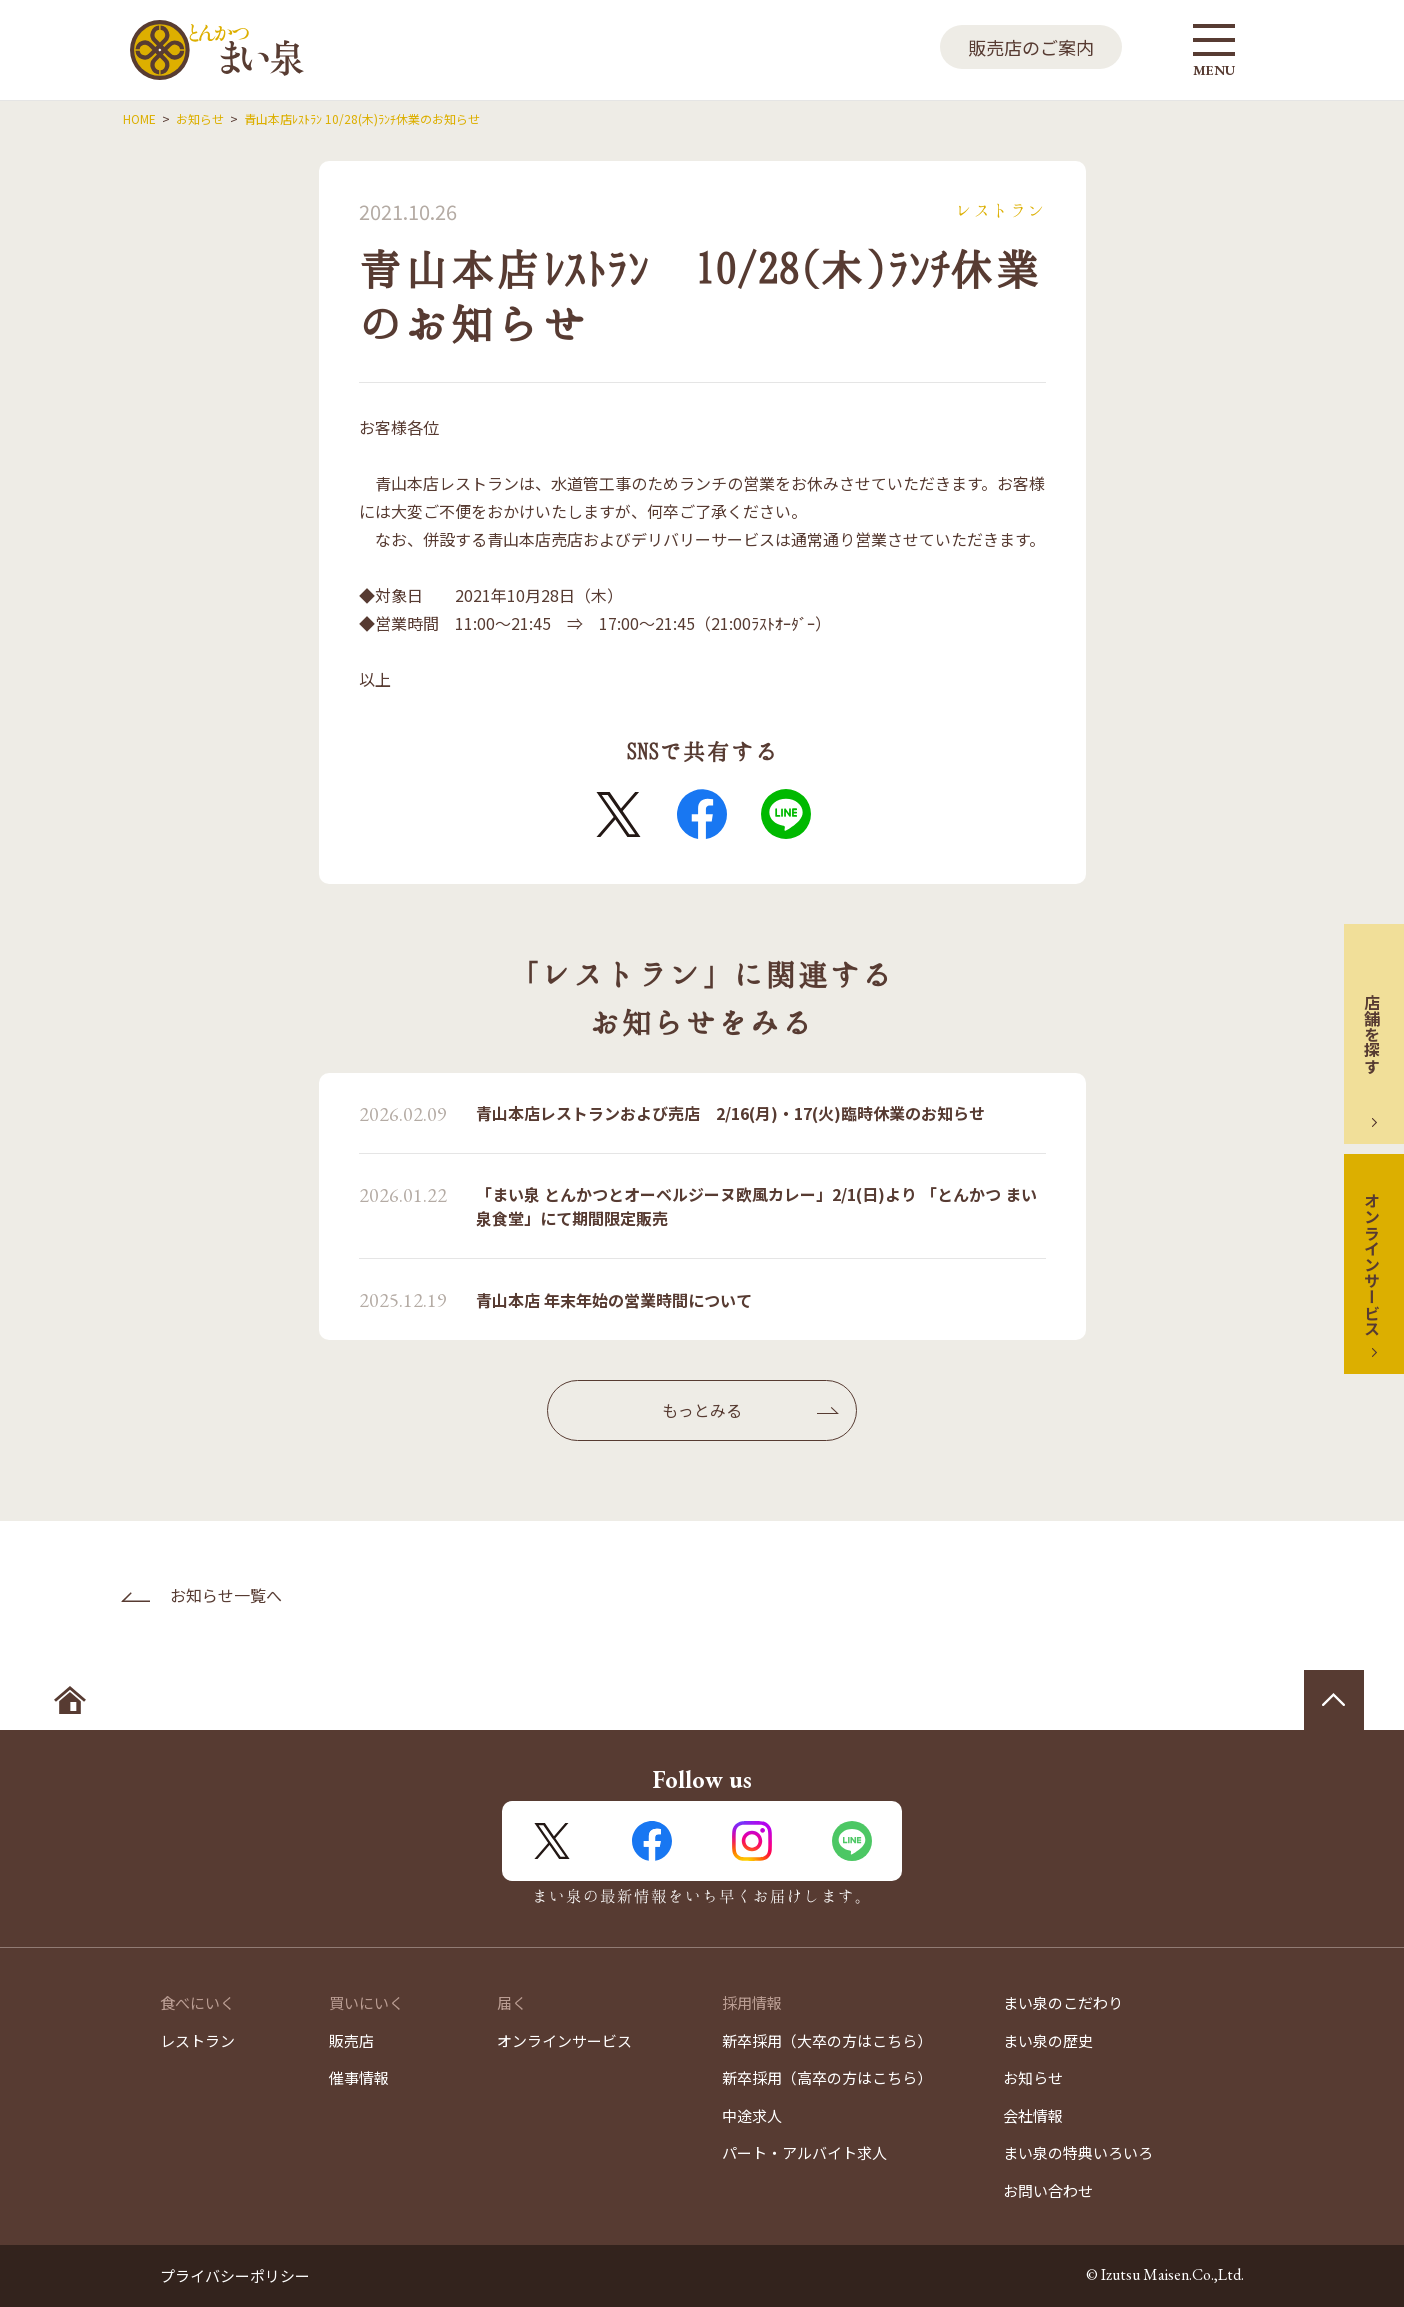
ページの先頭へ (1334, 1700)
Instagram (752, 1841)
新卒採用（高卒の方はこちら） (827, 2077)
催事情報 (359, 2077)
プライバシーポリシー (235, 2275)
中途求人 (752, 2115)
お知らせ (1033, 2077)
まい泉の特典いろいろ (1078, 2152)
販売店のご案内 (1031, 47)
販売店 (351, 2040)
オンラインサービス (1372, 1264)
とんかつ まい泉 (217, 50)
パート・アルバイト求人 (804, 2152)
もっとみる (702, 1410)
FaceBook (702, 814)
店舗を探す (1372, 1034)
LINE (786, 814)
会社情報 (1033, 2115)
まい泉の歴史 (1048, 2040)
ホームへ (70, 1700)
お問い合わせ (1048, 2190)
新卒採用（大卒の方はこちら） (827, 2040)
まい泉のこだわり (1063, 2002)
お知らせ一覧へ (226, 1595)
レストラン (197, 2040)
